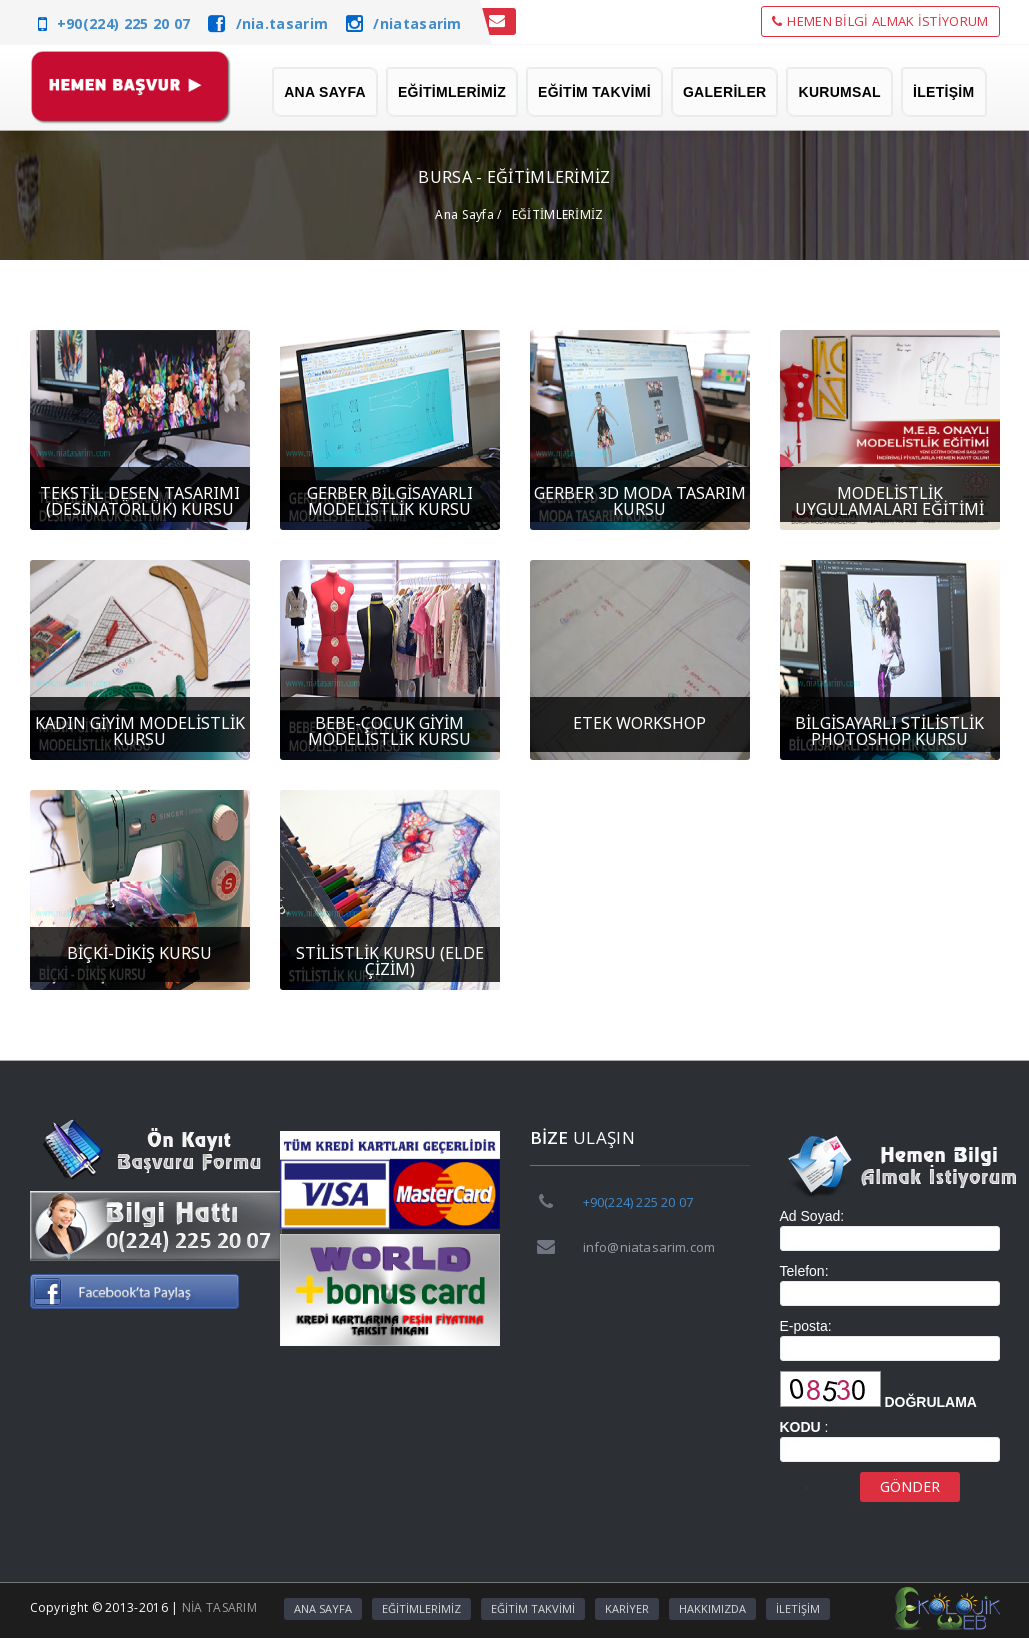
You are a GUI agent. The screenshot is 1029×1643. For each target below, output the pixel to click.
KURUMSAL (839, 92)
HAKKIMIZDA (712, 1608)
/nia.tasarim (282, 23)
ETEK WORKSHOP (639, 723)
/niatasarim (417, 23)
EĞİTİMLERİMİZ (452, 92)
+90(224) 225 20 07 (123, 23)
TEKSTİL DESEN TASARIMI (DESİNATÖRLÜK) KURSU (140, 501)
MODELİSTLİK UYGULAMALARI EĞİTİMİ (889, 501)
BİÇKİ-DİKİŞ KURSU (139, 953)
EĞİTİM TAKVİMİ (594, 92)
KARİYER (627, 1608)
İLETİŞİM (944, 92)
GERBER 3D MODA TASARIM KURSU (640, 501)
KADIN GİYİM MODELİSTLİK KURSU (140, 731)
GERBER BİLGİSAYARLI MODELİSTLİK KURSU (390, 501)
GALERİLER (725, 92)
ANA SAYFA (325, 92)
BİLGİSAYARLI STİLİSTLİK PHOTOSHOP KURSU (889, 731)
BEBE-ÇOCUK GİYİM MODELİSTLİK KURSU (389, 731)
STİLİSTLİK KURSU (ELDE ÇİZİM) (390, 961)
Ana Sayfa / (468, 215)
